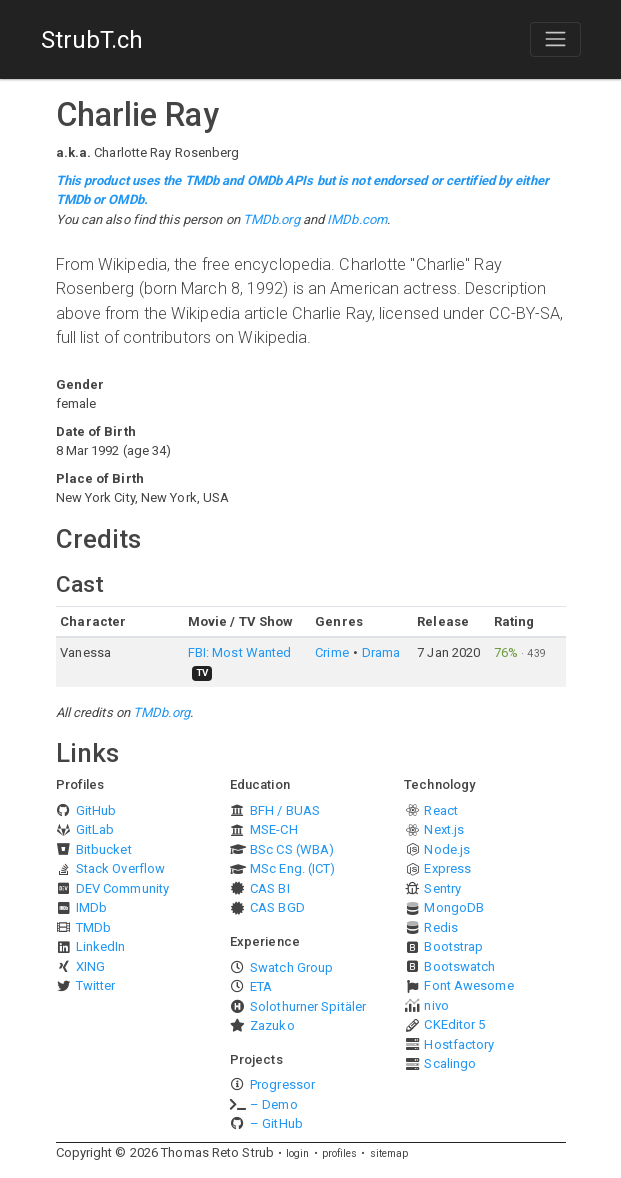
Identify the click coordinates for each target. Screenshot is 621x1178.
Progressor (282, 1084)
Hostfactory (459, 1044)
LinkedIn (101, 946)
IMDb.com (357, 219)
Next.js (444, 829)
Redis (441, 927)
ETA (261, 986)
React (441, 810)
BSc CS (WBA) (292, 849)
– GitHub (276, 1123)
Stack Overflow (120, 868)
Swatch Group (291, 967)
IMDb (91, 907)
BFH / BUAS (285, 810)
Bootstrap (453, 946)
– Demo (274, 1104)
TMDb (93, 927)
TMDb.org (271, 219)
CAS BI (270, 888)
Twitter (96, 985)
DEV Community (122, 888)
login (298, 1153)
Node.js (447, 849)
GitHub (96, 810)
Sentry (442, 888)
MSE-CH (274, 829)
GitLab (95, 829)
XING (90, 966)
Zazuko (272, 1025)
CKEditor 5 (454, 1024)
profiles (340, 1153)
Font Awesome (468, 985)
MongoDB (454, 907)
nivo (436, 1005)
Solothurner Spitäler (308, 1006)
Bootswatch (459, 966)
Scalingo (450, 1063)
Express (447, 868)
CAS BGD (277, 907)
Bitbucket (104, 849)
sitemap (389, 1153)
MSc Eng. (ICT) (292, 868)
